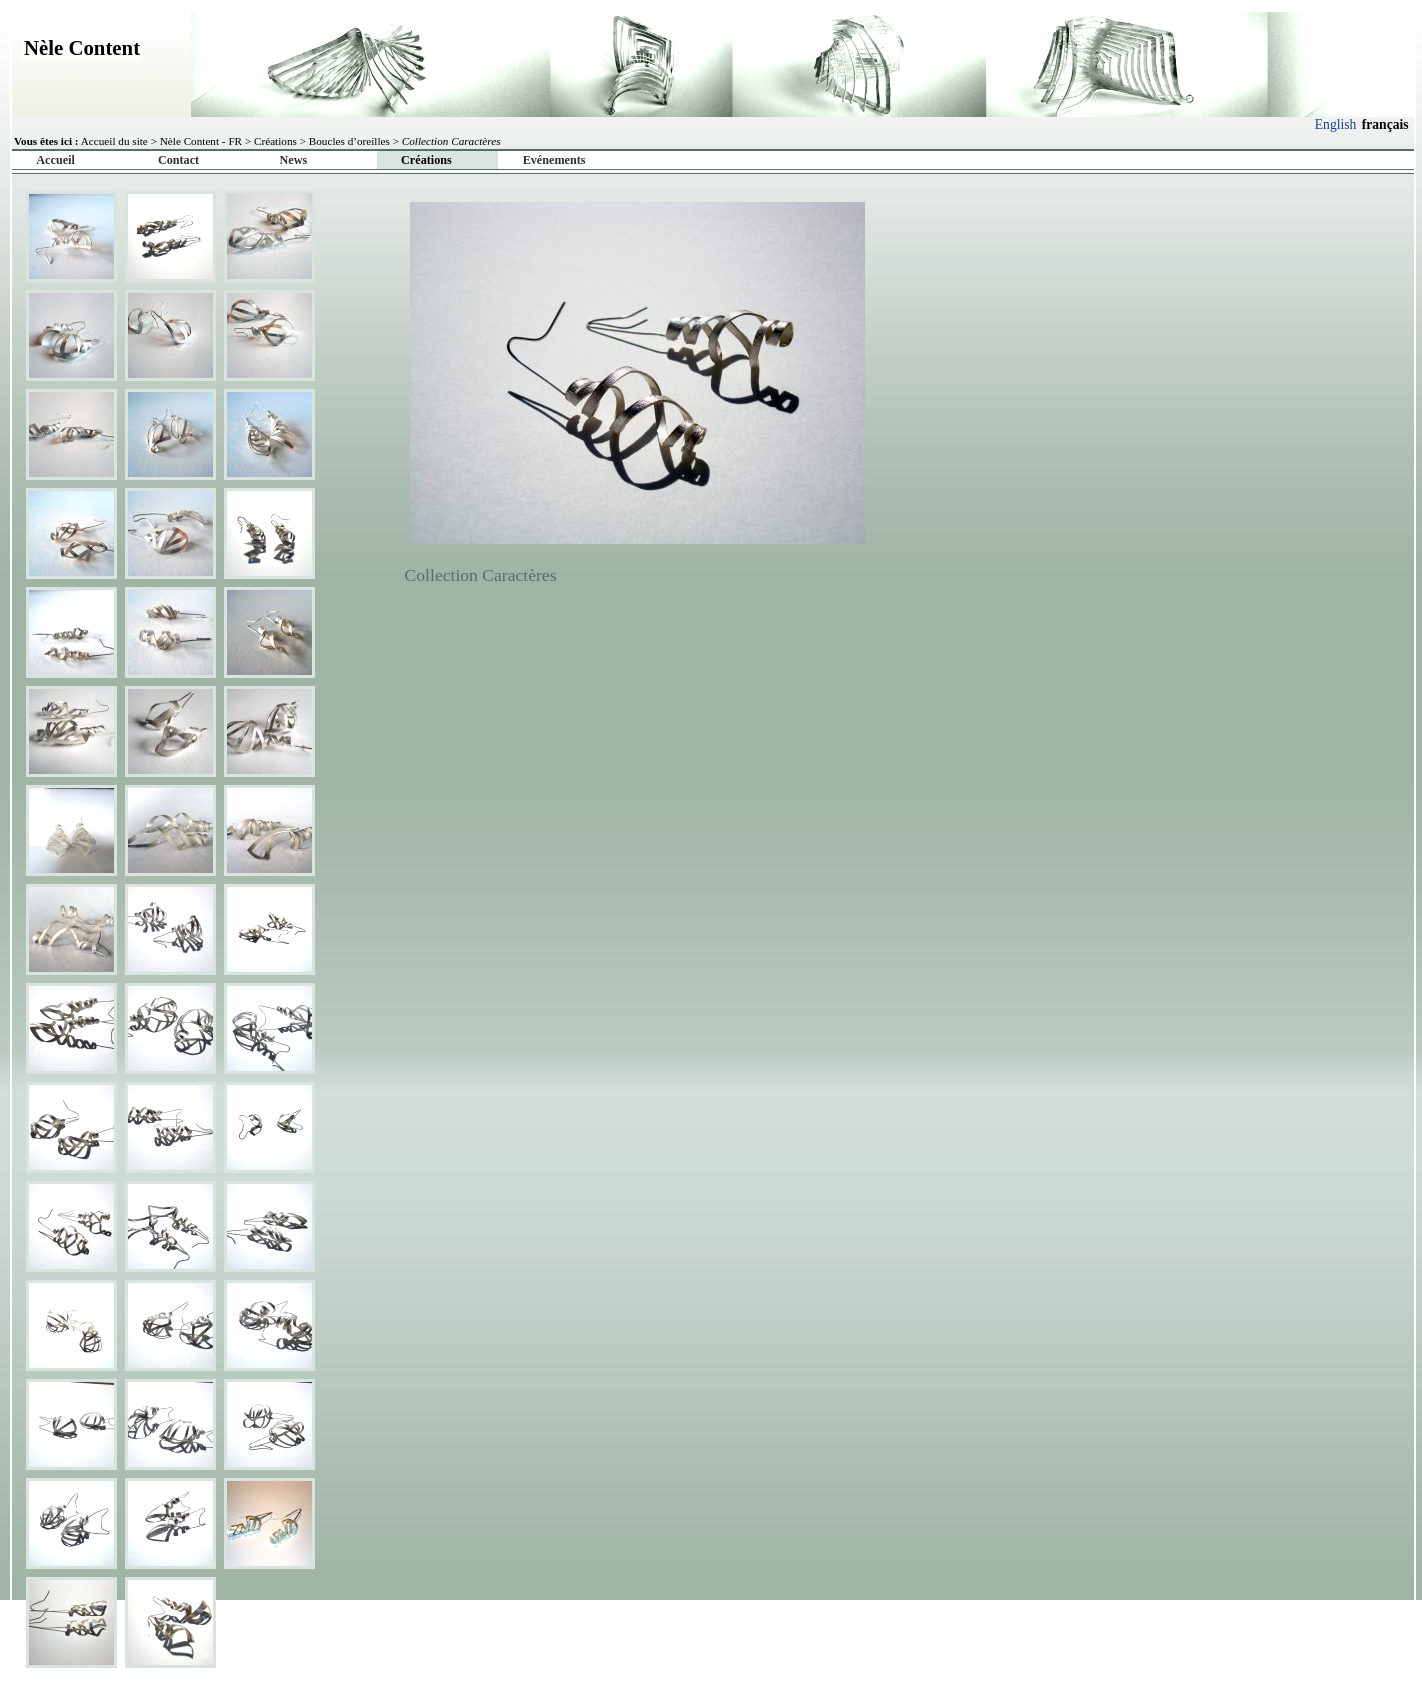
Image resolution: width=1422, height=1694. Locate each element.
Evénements (554, 160)
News (294, 160)
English (1336, 124)
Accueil (55, 160)
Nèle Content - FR (201, 141)
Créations (275, 141)
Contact (178, 160)
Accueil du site (114, 141)
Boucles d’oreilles (349, 141)
